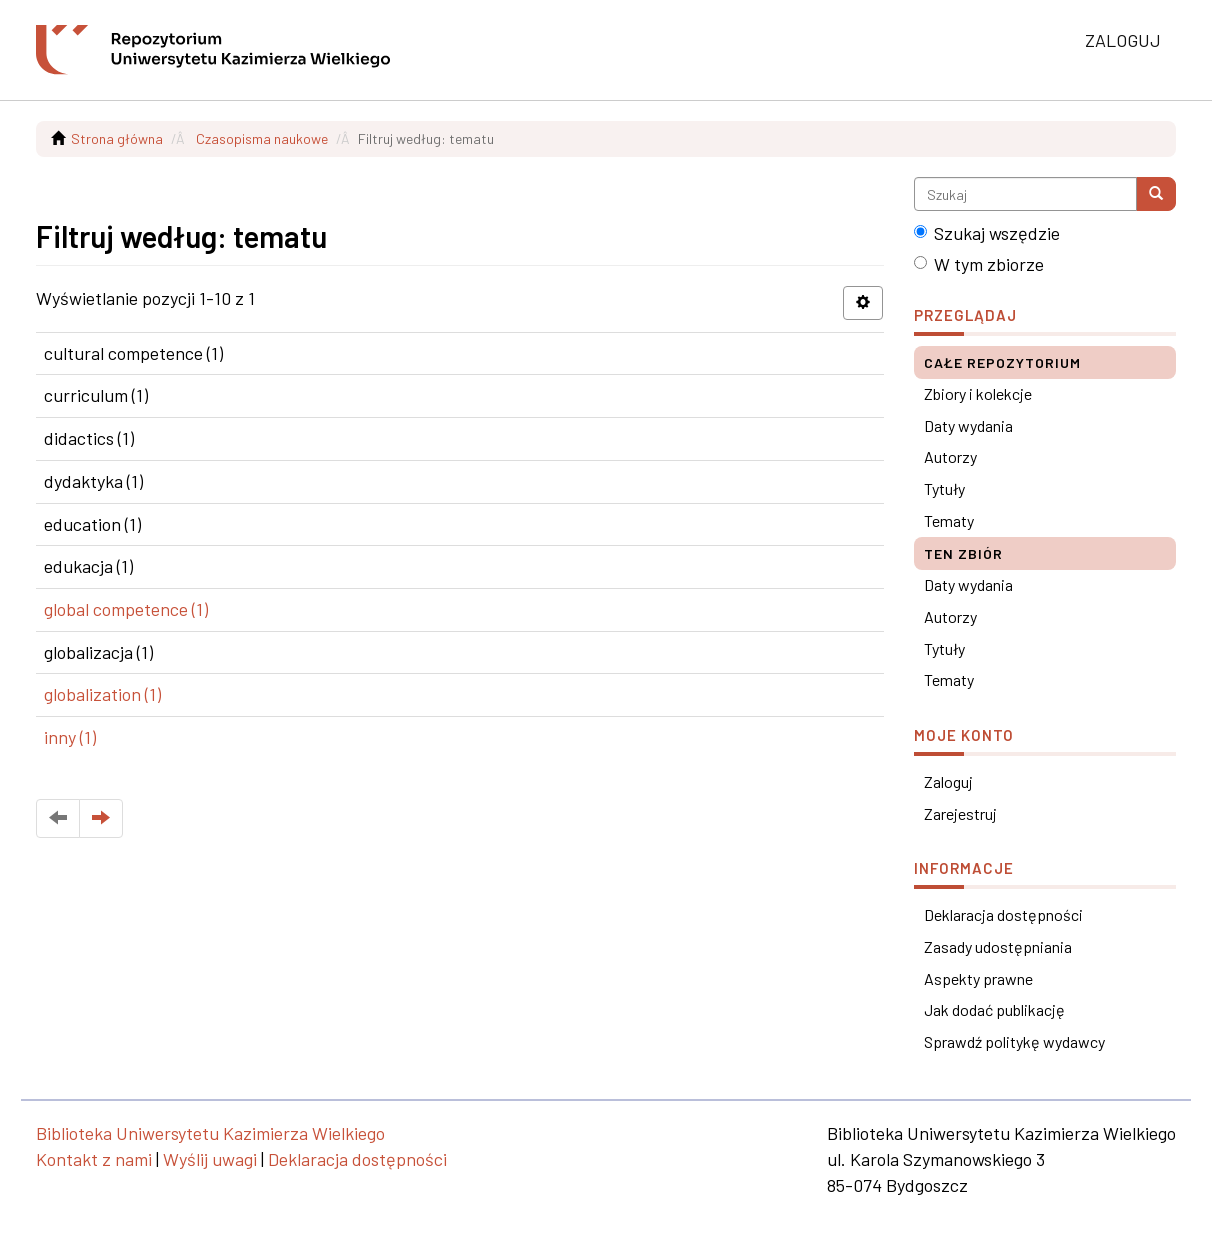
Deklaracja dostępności (1003, 914)
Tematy (949, 520)
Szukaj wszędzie (987, 233)
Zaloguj (948, 781)
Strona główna (117, 138)
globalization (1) (102, 694)
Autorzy (950, 456)
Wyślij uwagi (210, 1159)
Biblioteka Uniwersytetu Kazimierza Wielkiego (210, 1133)
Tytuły (944, 488)
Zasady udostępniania (998, 946)
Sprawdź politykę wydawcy (1014, 1041)
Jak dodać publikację (994, 1009)
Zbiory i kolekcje (978, 393)
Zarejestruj (960, 813)
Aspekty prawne (978, 978)
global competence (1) (126, 609)
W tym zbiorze (979, 264)
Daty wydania (968, 425)
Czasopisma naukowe (262, 138)
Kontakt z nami (94, 1159)
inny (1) (70, 737)
